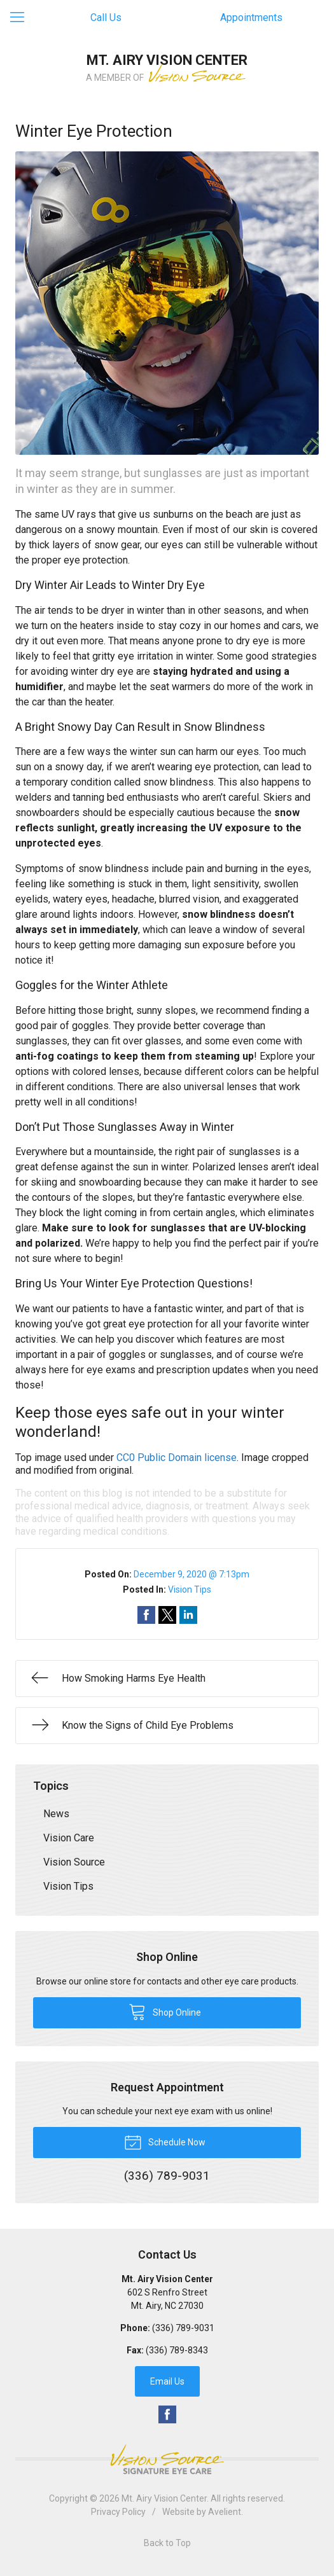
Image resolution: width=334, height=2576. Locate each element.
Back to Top (167, 2543)
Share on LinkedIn (188, 1615)
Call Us (106, 17)
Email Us (167, 2381)
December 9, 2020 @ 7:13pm (191, 1574)
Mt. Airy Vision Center (164, 2498)
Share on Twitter (167, 1615)
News (56, 1814)
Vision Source (74, 1862)
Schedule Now (164, 2141)
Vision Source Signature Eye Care (167, 2459)
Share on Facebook (146, 1615)
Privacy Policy (118, 2512)
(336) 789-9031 (183, 2328)
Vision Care (68, 1838)
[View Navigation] (22, 18)
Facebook (167, 2414)
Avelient (224, 2512)
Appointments (251, 17)
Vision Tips (189, 1589)
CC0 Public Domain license (176, 1457)
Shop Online (165, 2011)
